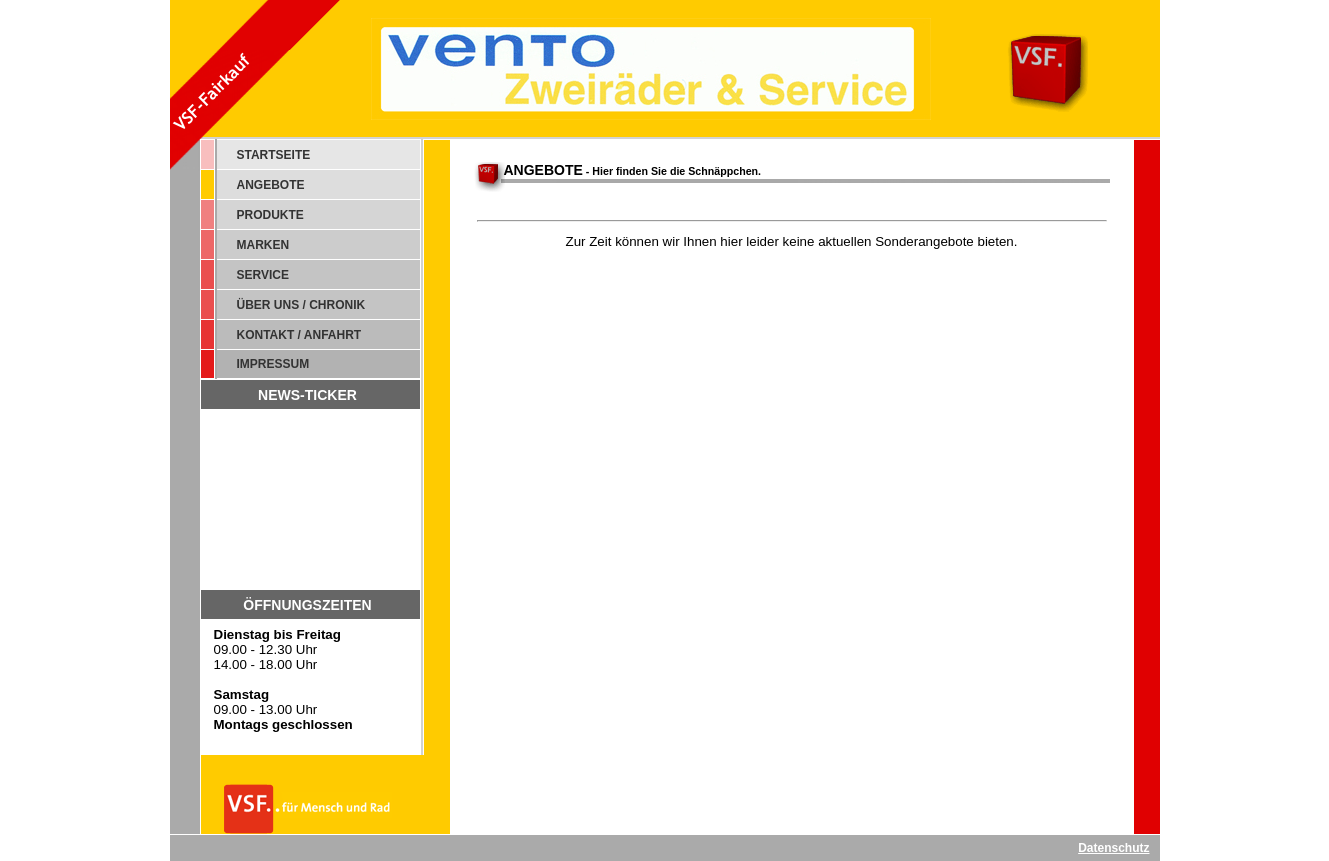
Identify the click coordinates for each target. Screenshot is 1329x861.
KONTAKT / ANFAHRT (299, 335)
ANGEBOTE (271, 185)
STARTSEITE (274, 155)
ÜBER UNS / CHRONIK (301, 305)
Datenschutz (1113, 848)
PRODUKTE (270, 215)
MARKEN (263, 245)
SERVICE (263, 275)
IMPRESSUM (273, 364)
